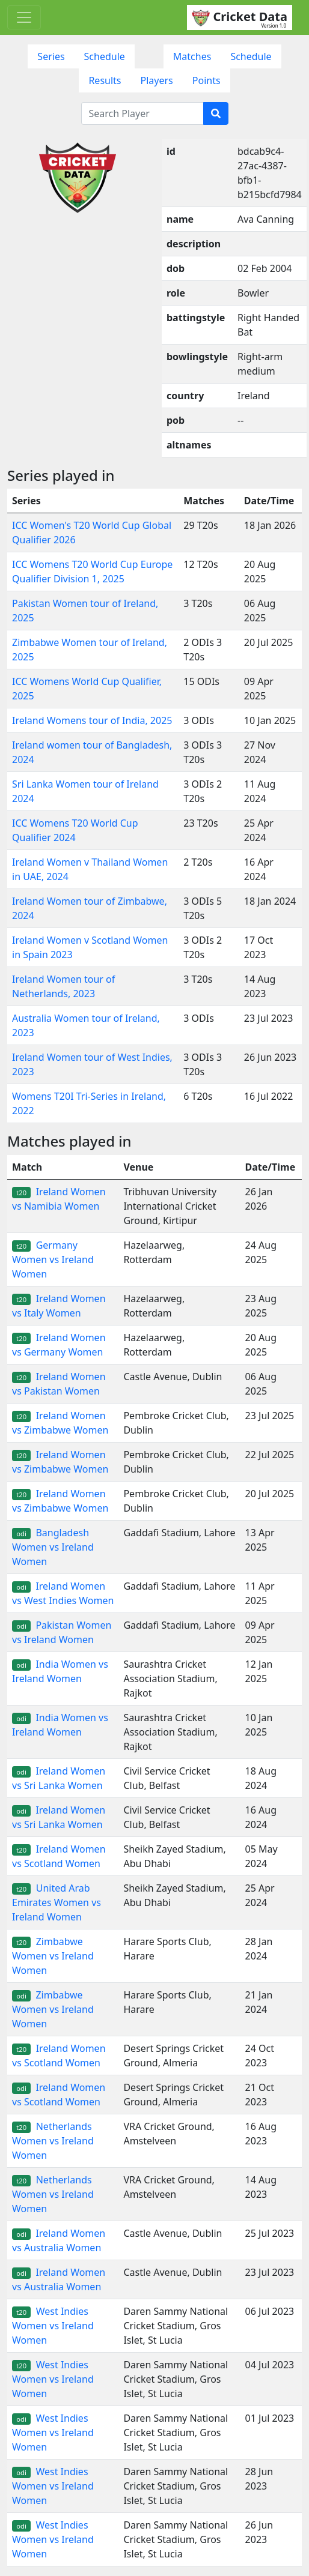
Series (50, 56)
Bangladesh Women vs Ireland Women (53, 1547)
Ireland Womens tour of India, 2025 (92, 720)
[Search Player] (142, 113)
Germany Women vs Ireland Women (53, 1259)
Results (104, 80)
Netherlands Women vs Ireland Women (53, 2141)
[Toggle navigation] (24, 17)
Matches (192, 56)
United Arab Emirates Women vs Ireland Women (56, 1902)
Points (206, 80)
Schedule (104, 56)
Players (157, 80)
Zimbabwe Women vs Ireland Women (53, 1956)
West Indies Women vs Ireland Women (53, 2326)
